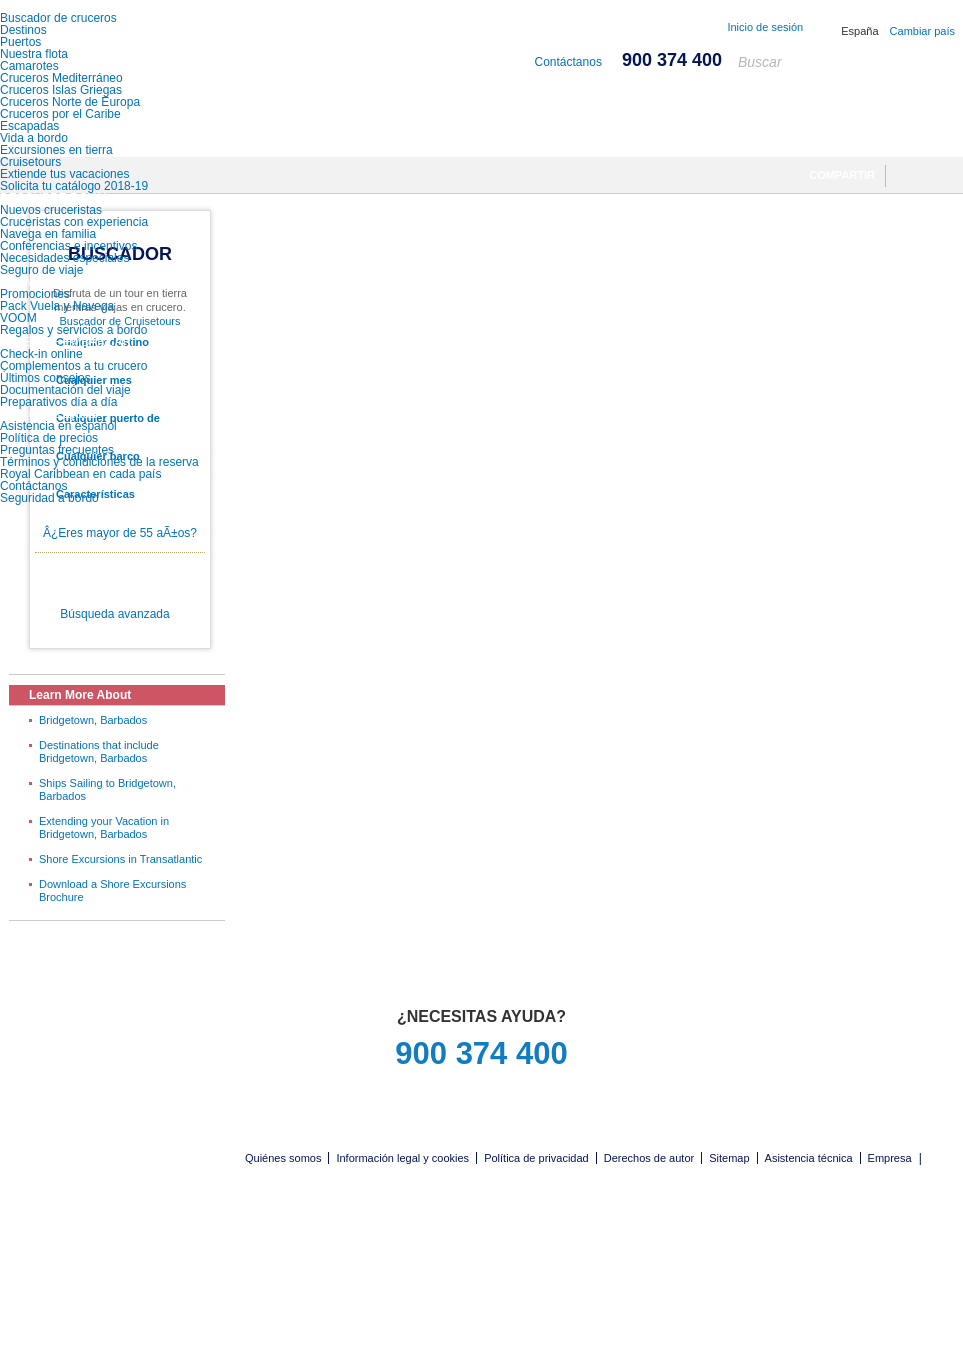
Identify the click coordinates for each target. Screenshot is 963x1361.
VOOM (18, 318)
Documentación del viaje (65, 390)
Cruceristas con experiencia (74, 222)
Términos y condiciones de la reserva (99, 462)
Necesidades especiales (64, 258)
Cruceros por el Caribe (60, 114)
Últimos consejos (45, 378)
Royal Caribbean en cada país (80, 474)
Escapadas (29, 126)
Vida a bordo (34, 138)
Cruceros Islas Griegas (61, 90)
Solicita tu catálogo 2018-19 (74, 186)
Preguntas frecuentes (57, 450)
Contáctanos (33, 486)
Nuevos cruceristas (51, 210)
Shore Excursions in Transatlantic (120, 859)
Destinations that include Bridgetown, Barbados (99, 751)
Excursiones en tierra (56, 150)
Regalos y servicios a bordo (73, 330)
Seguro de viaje (41, 270)
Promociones (35, 294)
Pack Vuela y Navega (57, 306)
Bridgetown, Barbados (93, 720)
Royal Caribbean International (113, 52)
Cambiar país (922, 31)
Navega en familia (48, 234)
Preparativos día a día (58, 402)
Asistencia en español (58, 426)
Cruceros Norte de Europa (70, 102)
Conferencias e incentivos (68, 246)
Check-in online (41, 354)
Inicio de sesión (765, 27)
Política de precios (49, 438)
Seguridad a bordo (49, 498)
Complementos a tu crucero (73, 366)
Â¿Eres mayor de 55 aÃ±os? (120, 533)
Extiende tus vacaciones (64, 174)
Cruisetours (30, 162)
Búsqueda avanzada (114, 614)
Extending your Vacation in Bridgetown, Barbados (104, 827)
